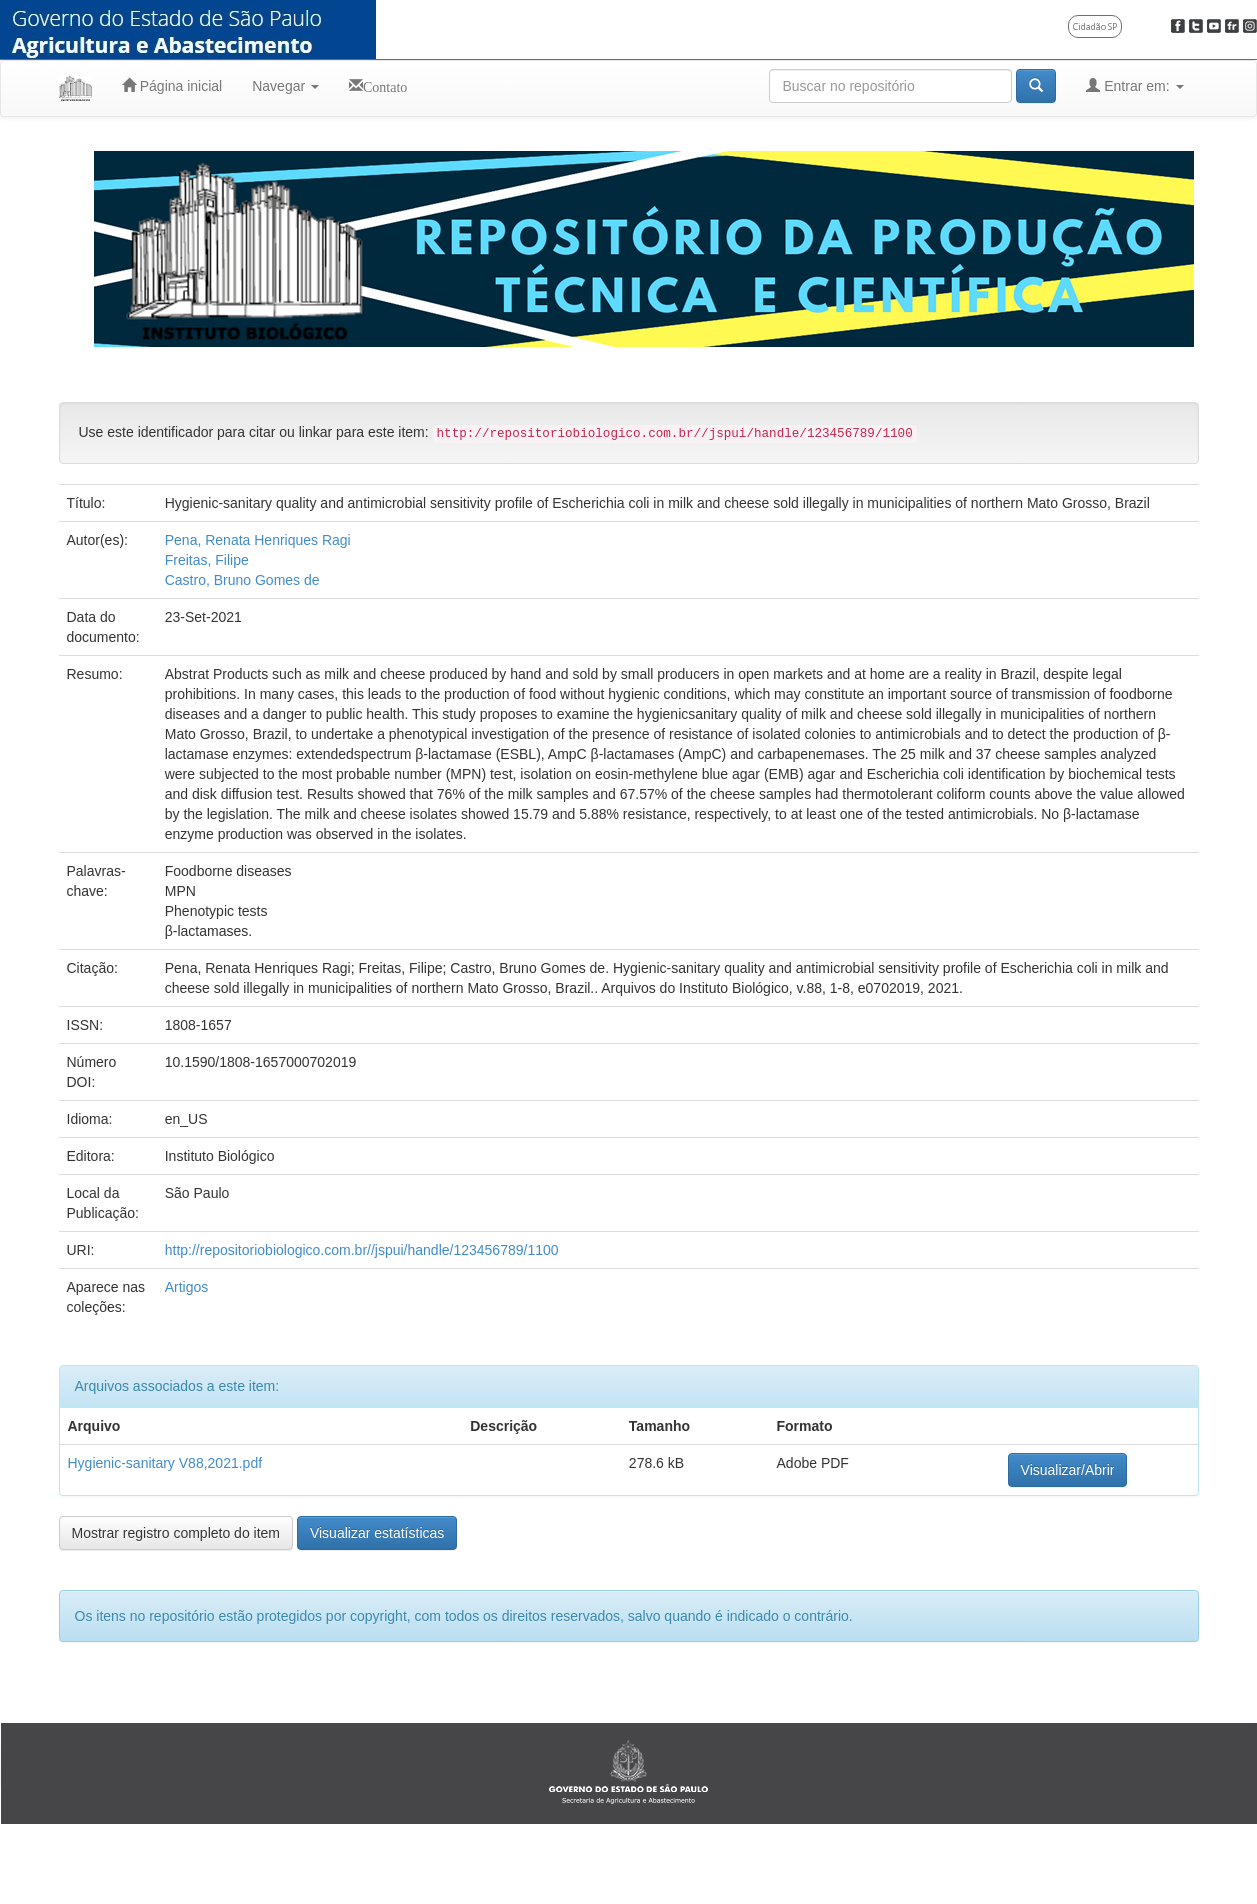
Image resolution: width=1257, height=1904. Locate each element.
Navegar (285, 86)
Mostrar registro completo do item (176, 1533)
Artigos (187, 1287)
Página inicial (172, 85)
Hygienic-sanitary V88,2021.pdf (165, 1463)
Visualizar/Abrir (1068, 1470)
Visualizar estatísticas (377, 1533)
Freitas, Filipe (207, 560)
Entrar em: (1134, 85)
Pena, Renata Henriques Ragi (258, 540)
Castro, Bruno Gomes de (242, 580)
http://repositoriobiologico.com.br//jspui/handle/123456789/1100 (362, 1250)
